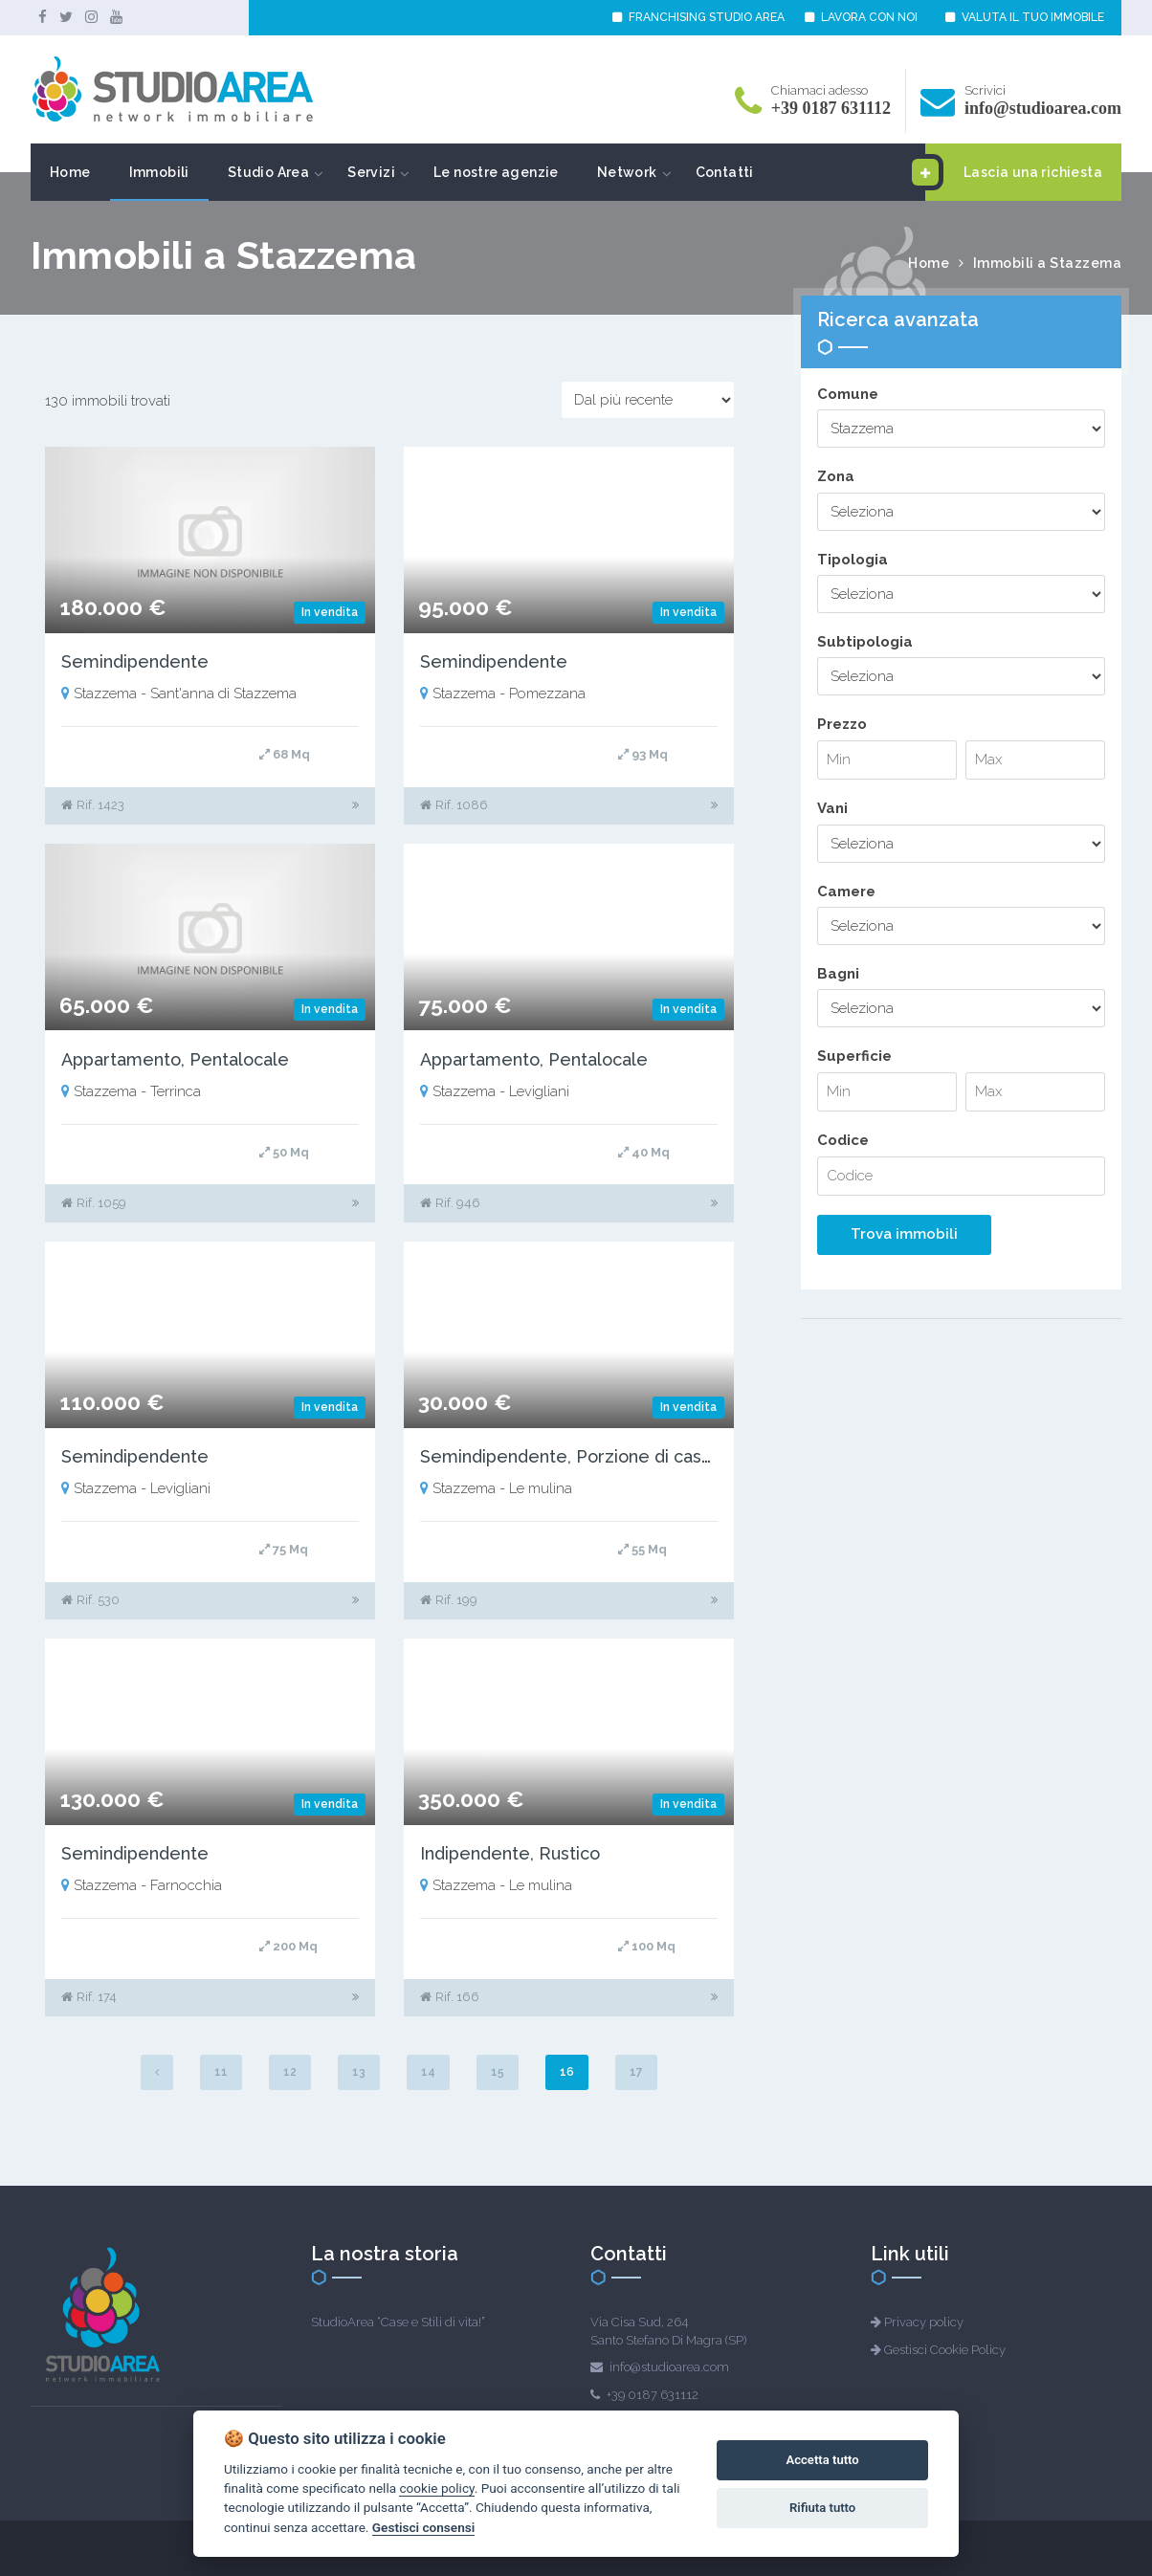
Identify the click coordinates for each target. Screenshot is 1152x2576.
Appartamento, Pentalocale (175, 1059)
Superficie (854, 1056)
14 (428, 2072)
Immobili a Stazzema (1047, 263)
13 (359, 2072)
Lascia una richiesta (1013, 172)
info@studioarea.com (1042, 108)
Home (70, 172)
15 (497, 2072)
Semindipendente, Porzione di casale (573, 1456)
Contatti (725, 172)
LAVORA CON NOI (861, 17)
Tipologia (852, 559)
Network (627, 172)
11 (221, 2072)
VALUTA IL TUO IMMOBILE (1024, 17)
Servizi (371, 172)
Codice (843, 1140)
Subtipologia (865, 641)
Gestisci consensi (423, 2527)
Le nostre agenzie (496, 172)
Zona (835, 476)
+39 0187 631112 (831, 108)
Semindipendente (135, 661)
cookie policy (436, 2488)
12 (290, 2072)
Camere (846, 891)
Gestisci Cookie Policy (945, 2350)
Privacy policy (924, 2322)
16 (567, 2072)
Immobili (159, 172)
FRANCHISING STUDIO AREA (698, 17)
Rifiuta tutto (822, 2507)
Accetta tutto (822, 2460)
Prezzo (842, 724)
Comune (847, 394)
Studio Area (268, 172)
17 (636, 2072)
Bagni (838, 973)
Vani (832, 808)
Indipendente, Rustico (510, 1853)
